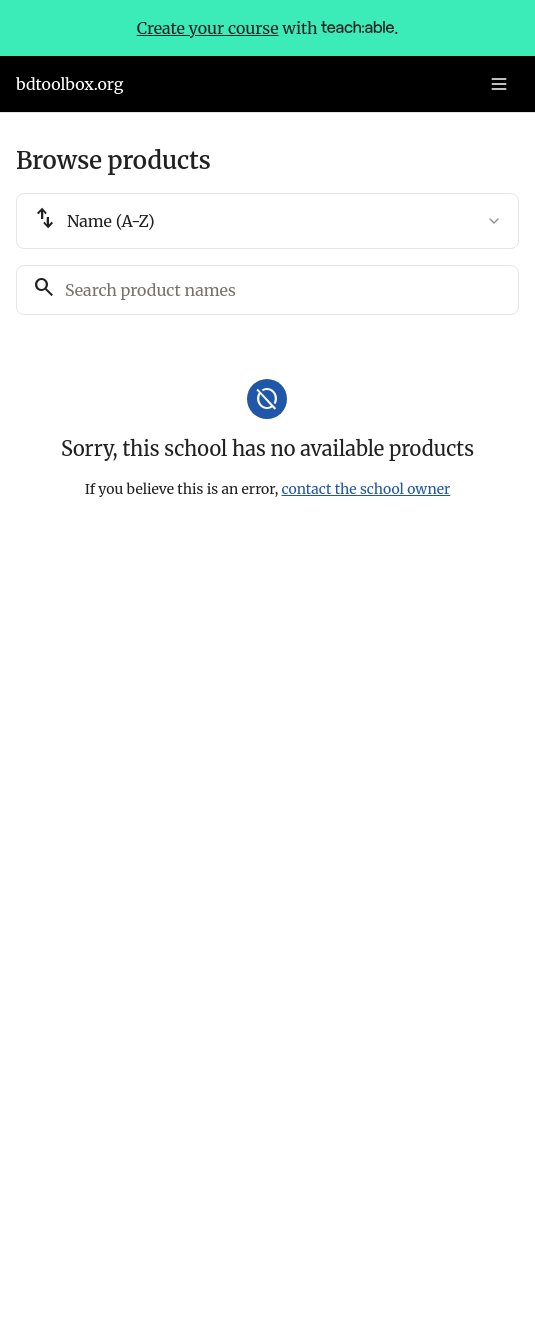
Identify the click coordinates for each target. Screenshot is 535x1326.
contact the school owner (366, 489)
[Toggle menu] (499, 84)
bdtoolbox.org (69, 84)
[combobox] (267, 221)
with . (268, 28)
